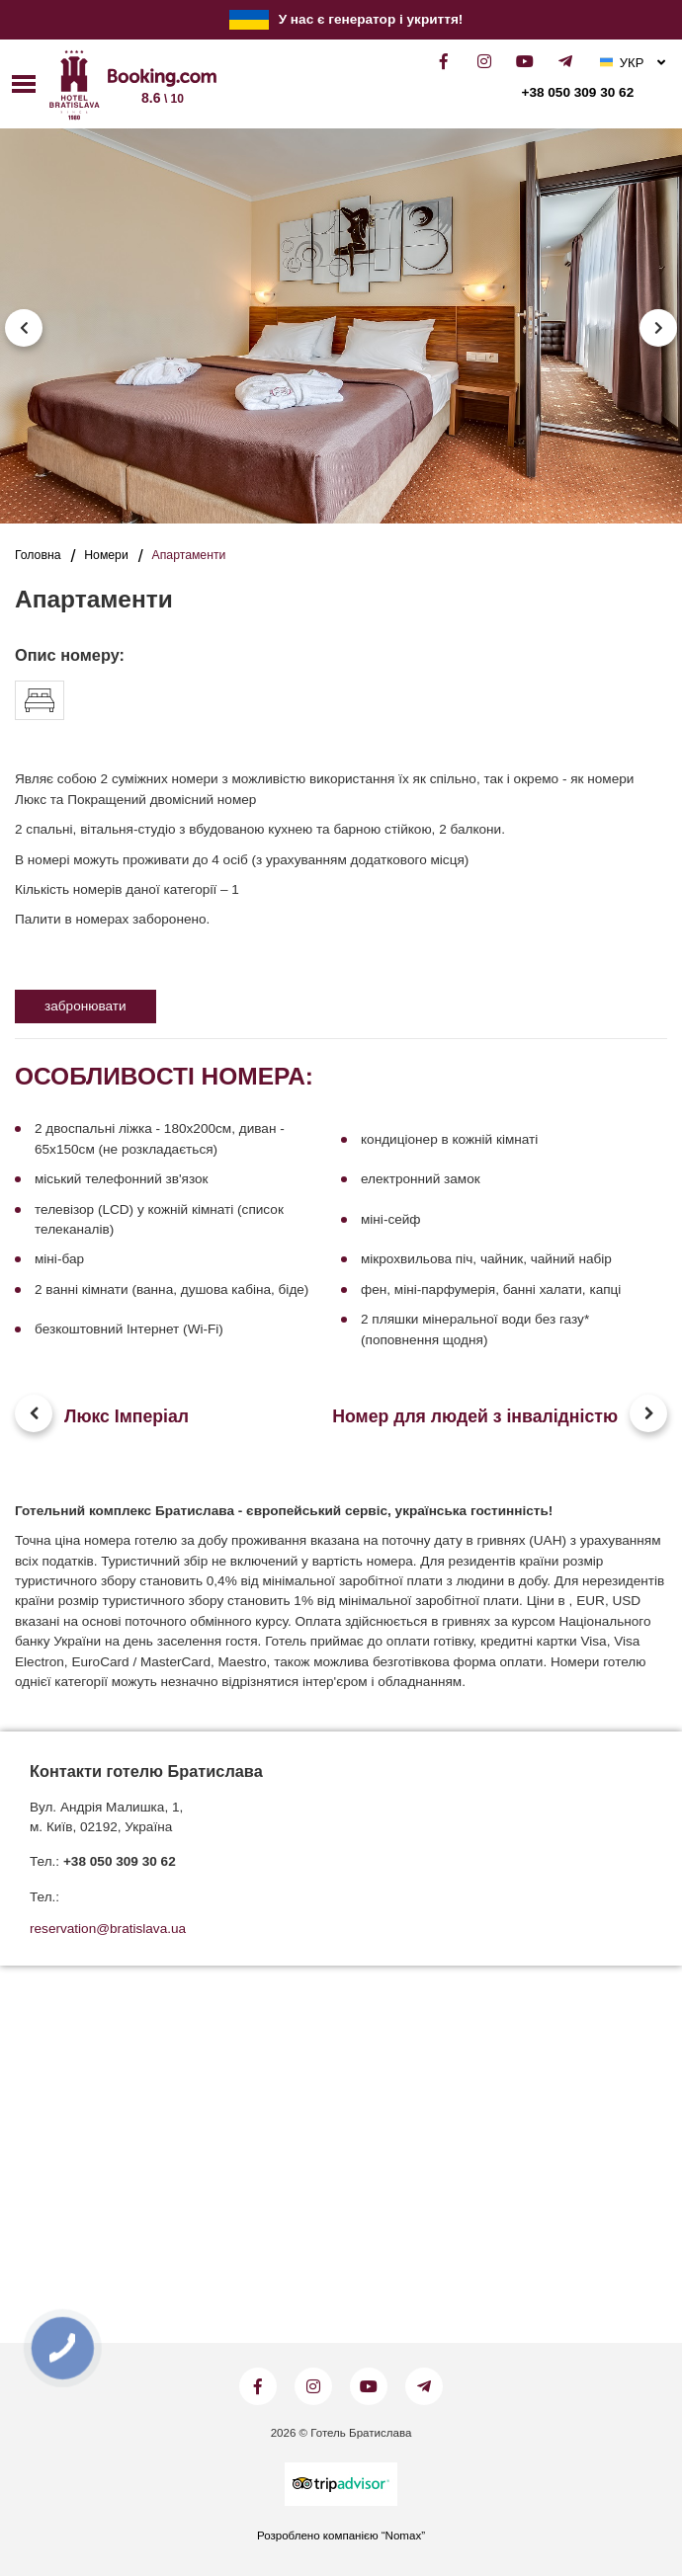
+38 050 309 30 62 (577, 93)
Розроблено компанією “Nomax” (341, 2535)
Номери (106, 555)
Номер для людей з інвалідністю (475, 1416)
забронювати (85, 1006)
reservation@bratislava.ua (108, 1929)
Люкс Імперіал (126, 1416)
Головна (37, 555)
